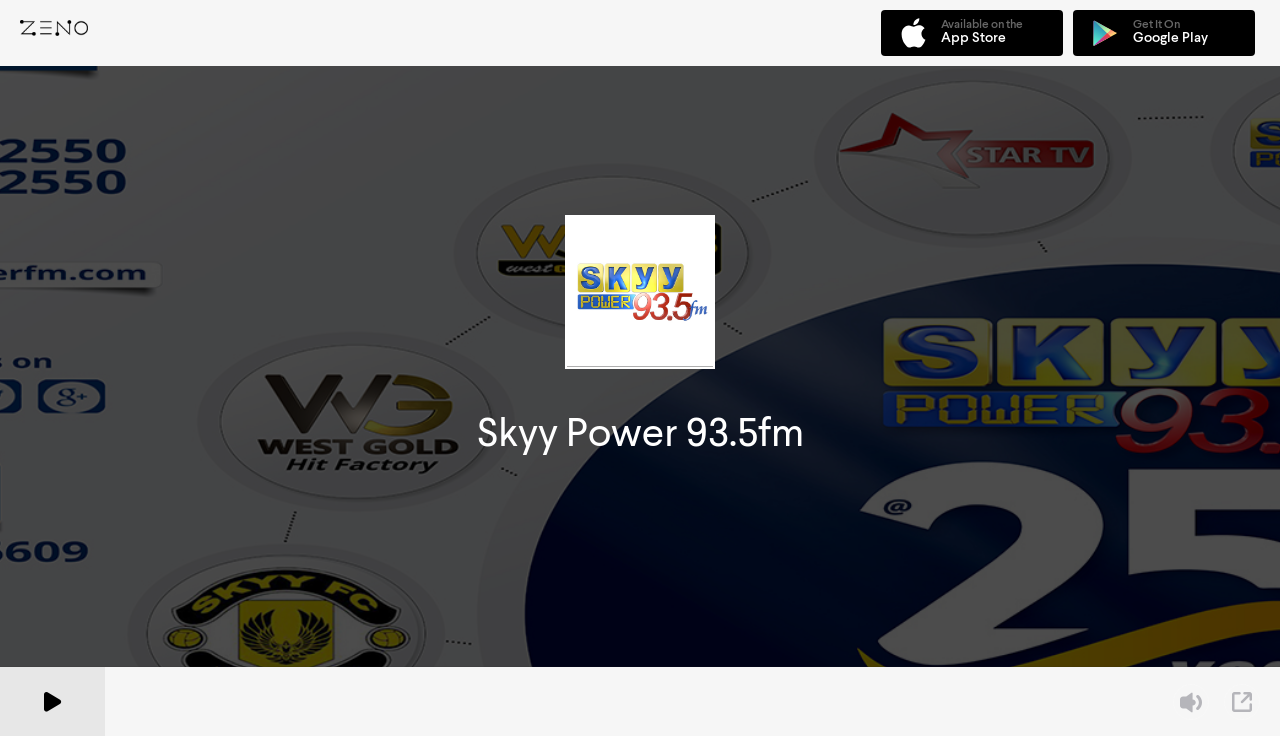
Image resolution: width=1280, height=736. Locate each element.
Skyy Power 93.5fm (640, 432)
